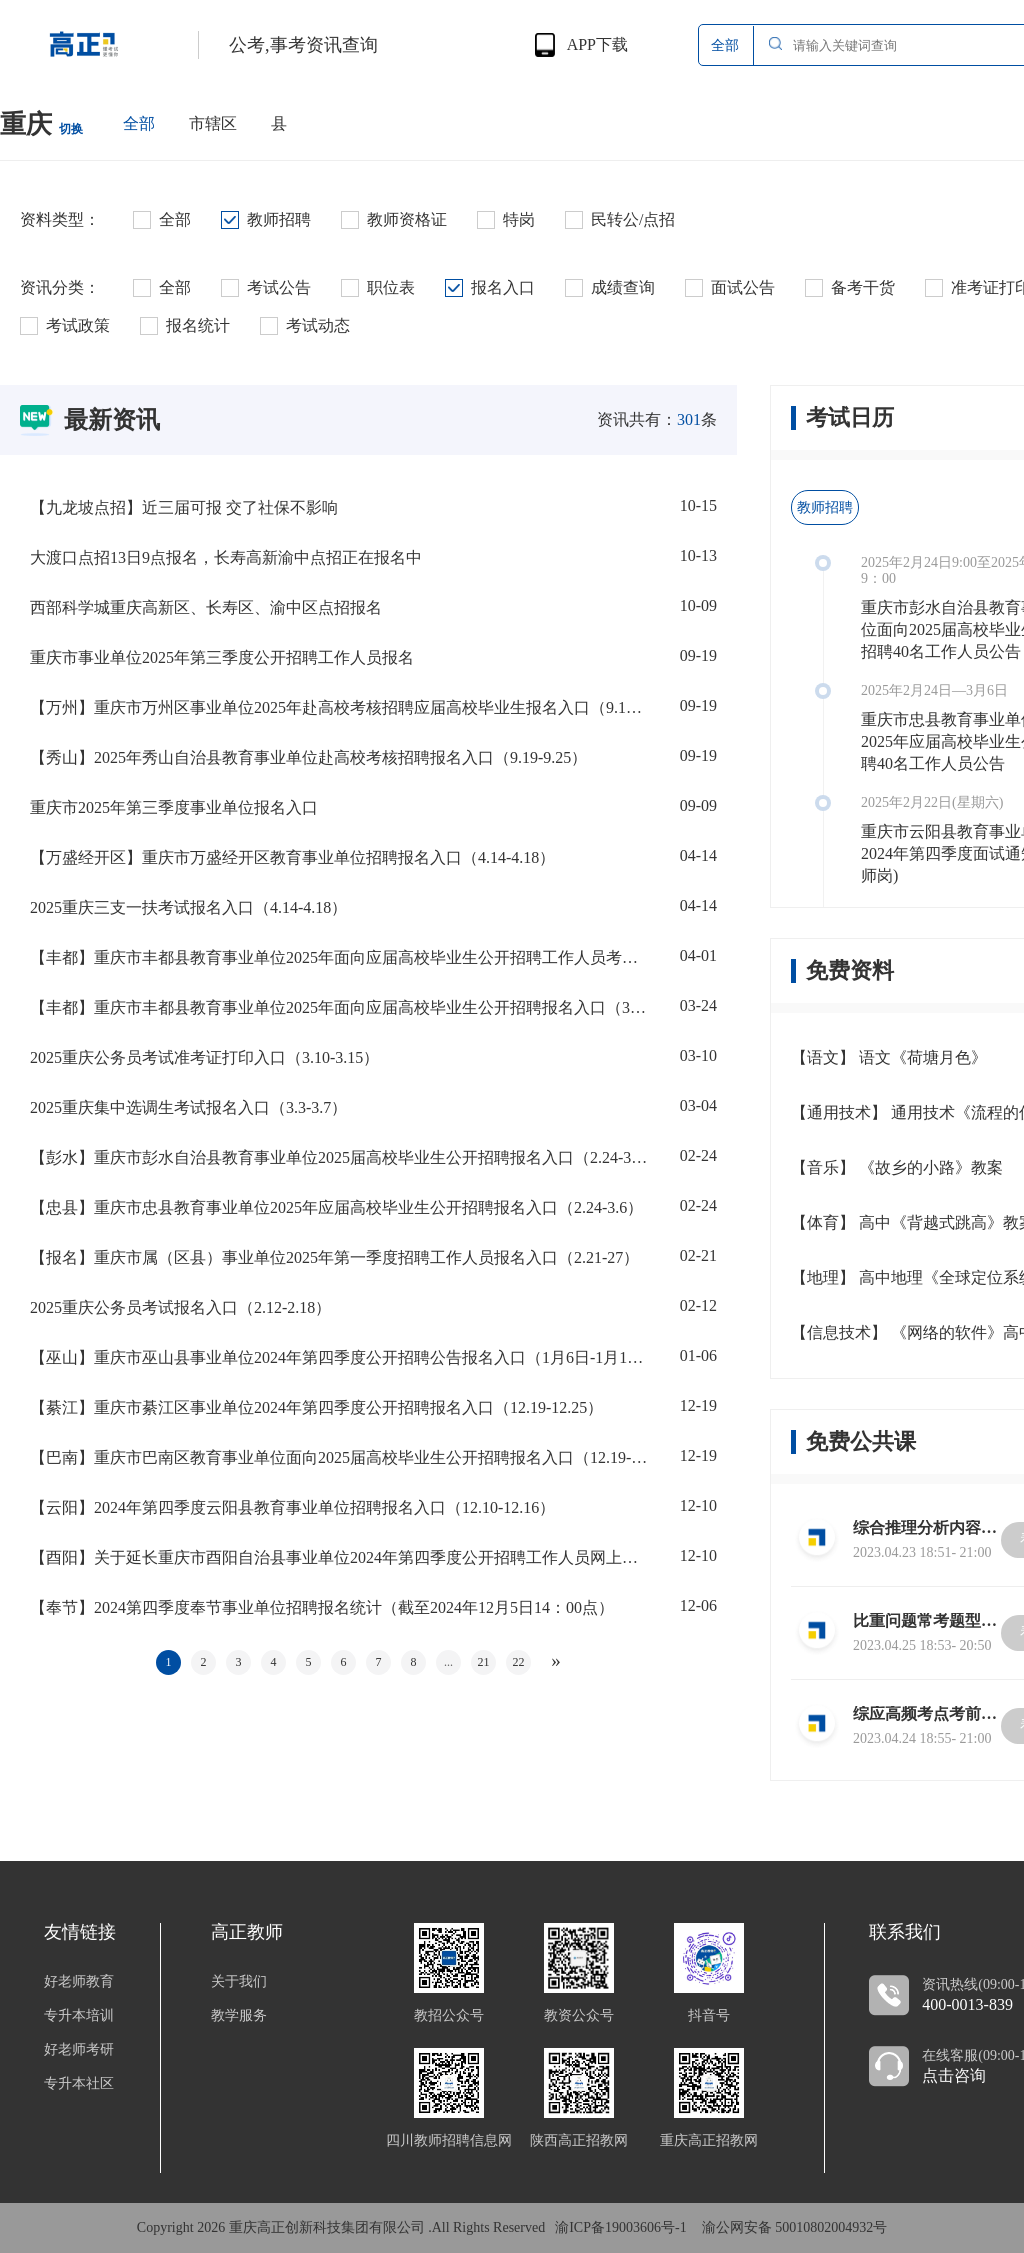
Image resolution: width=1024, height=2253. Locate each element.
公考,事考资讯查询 (303, 45)
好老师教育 (79, 1982)
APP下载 (597, 45)
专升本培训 (79, 2016)
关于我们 (239, 1982)
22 (519, 1662)
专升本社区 (79, 2084)
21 (484, 1662)
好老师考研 (79, 2050)
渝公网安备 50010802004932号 (795, 2228)
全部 (139, 123)
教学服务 (239, 2016)
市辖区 (213, 123)
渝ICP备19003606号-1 (620, 2228)
